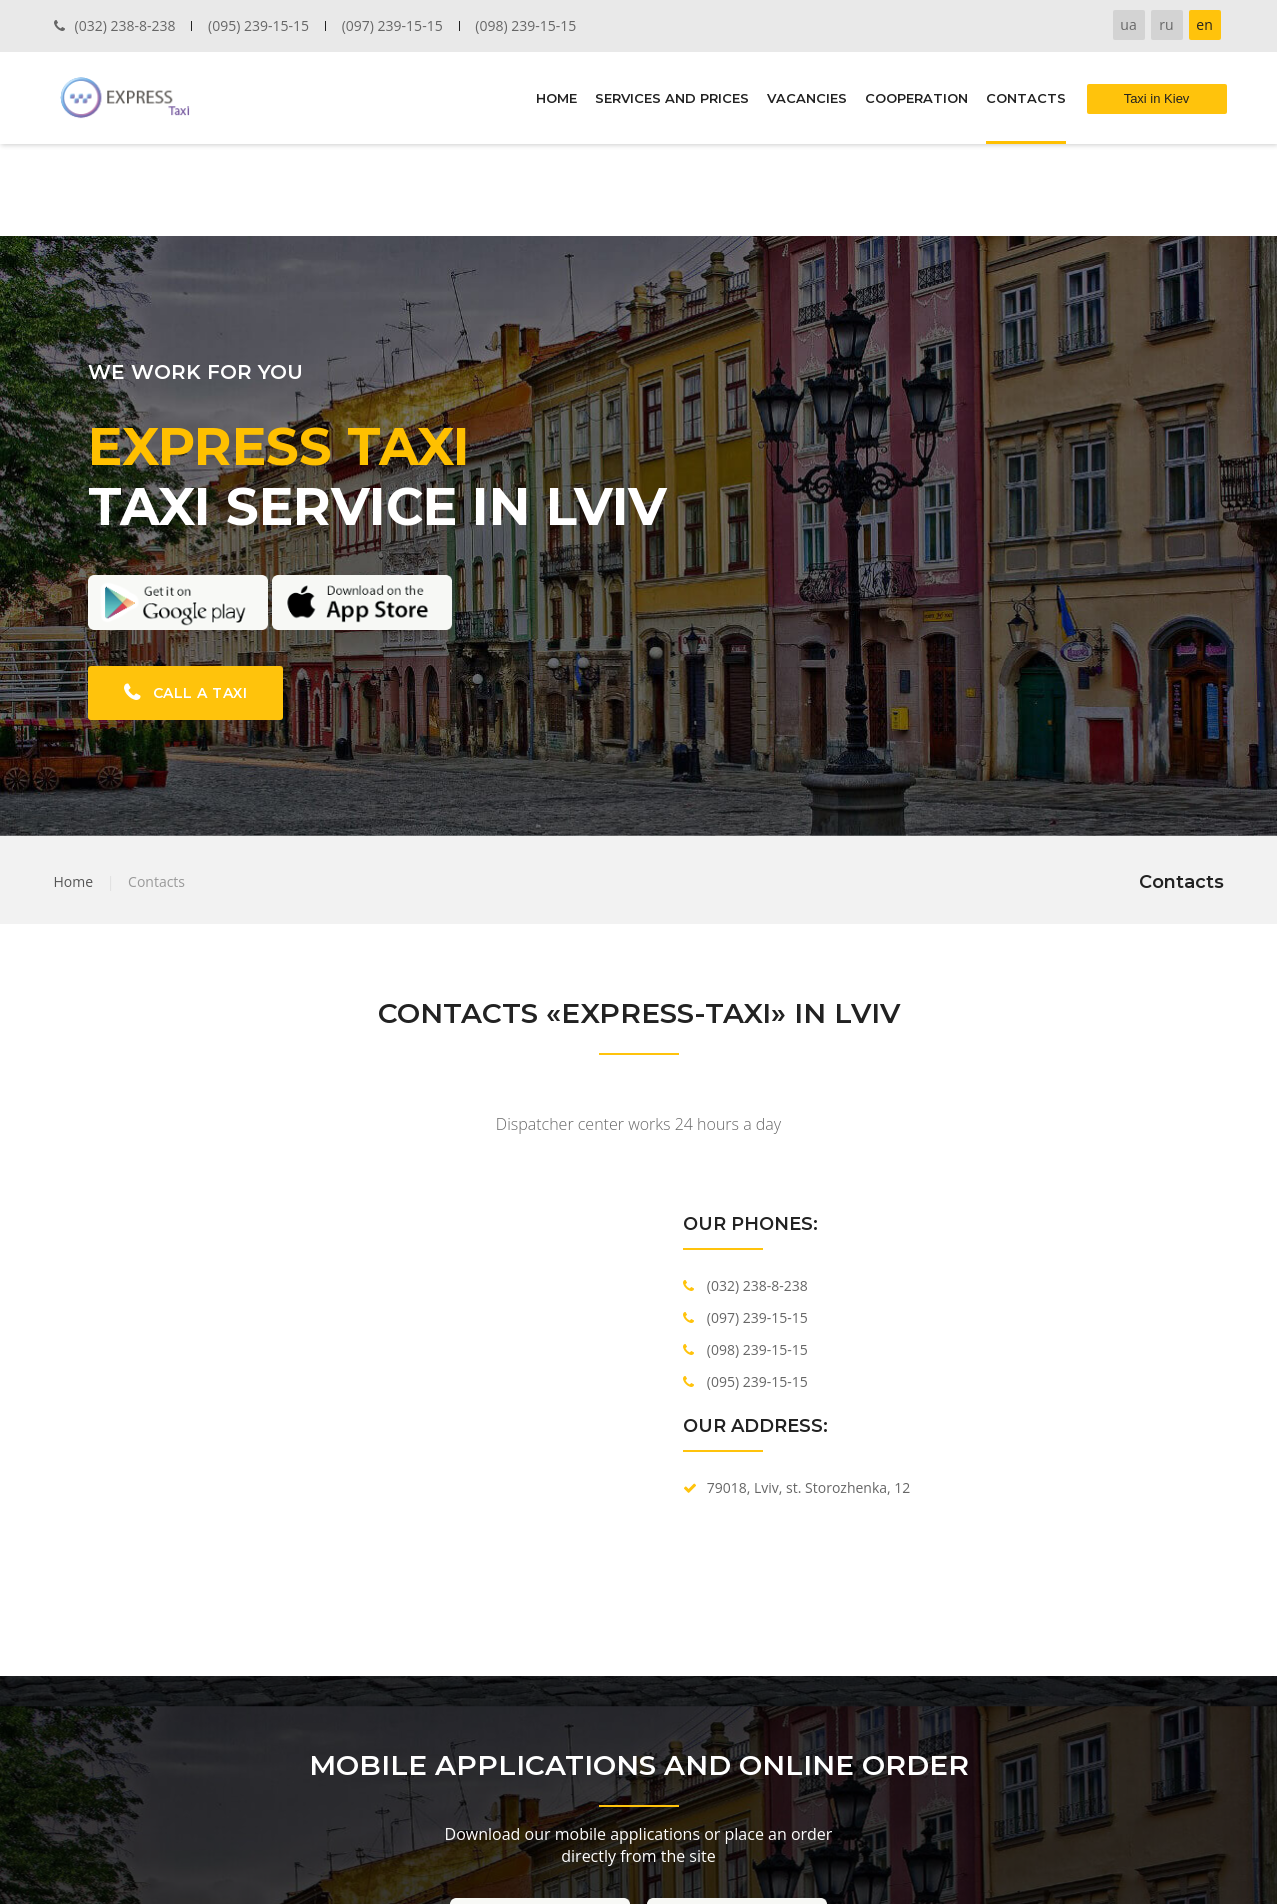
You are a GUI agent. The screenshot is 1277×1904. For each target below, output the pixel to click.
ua (1128, 24)
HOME (556, 98)
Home (74, 881)
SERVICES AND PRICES (672, 98)
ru (1166, 24)
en (1204, 24)
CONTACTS (1026, 98)
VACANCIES (807, 98)
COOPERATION (916, 98)
